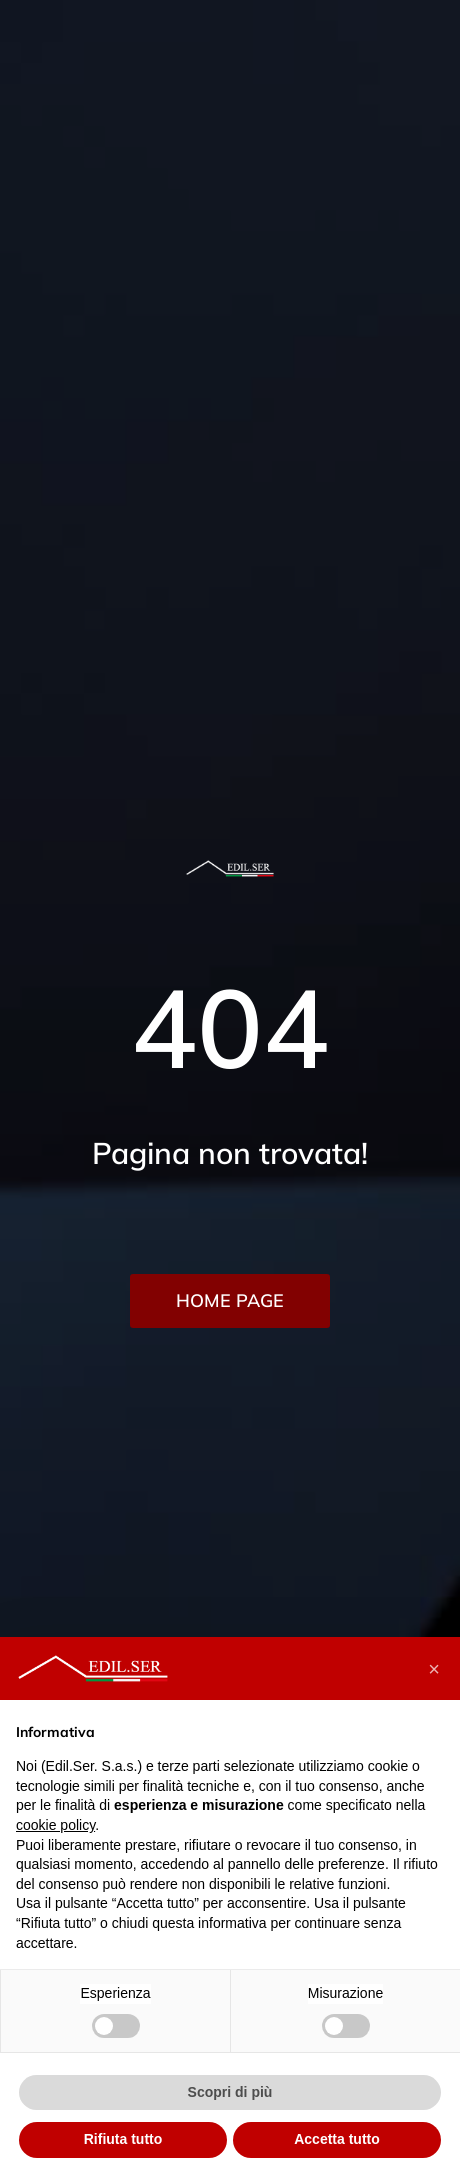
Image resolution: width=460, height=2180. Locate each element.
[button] (434, 1669)
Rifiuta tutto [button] (123, 2139)
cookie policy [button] (55, 1825)
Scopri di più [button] (230, 2092)
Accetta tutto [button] (337, 2139)
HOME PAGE (230, 1300)
